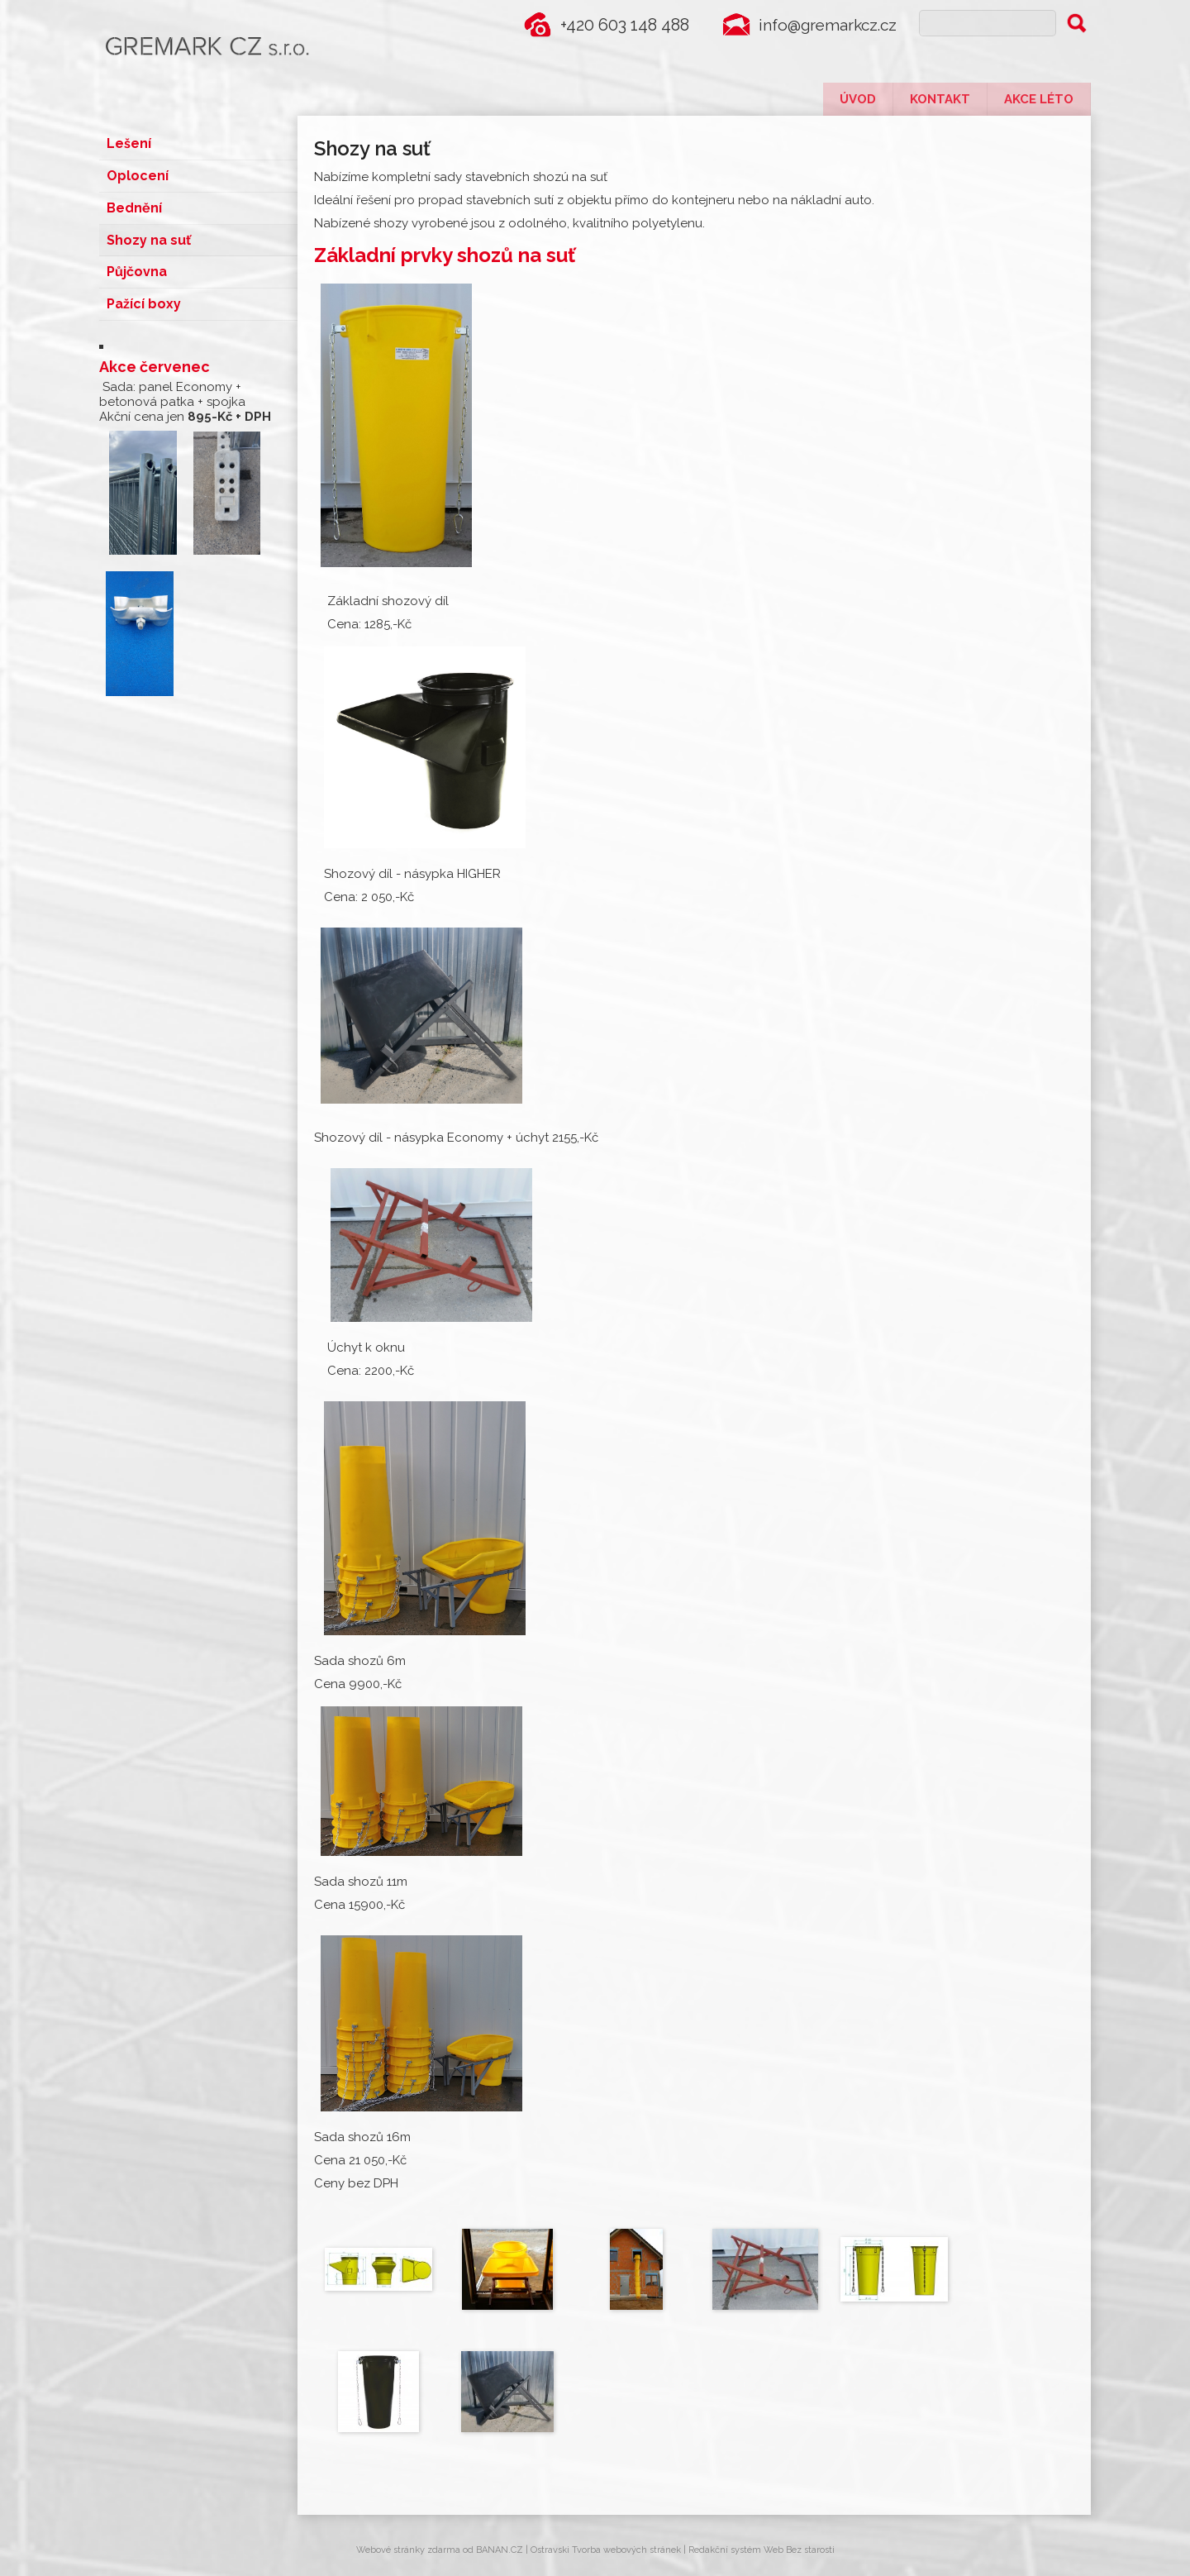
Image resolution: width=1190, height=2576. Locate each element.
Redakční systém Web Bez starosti (761, 2550)
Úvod (858, 99)
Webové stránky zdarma (408, 2550)
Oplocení (138, 173)
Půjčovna (137, 265)
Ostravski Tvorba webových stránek (606, 2550)
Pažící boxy (144, 295)
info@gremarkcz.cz (824, 25)
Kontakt (940, 99)
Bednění (134, 204)
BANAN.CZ (499, 2550)
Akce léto (1038, 99)
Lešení (129, 142)
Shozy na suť (149, 234)
